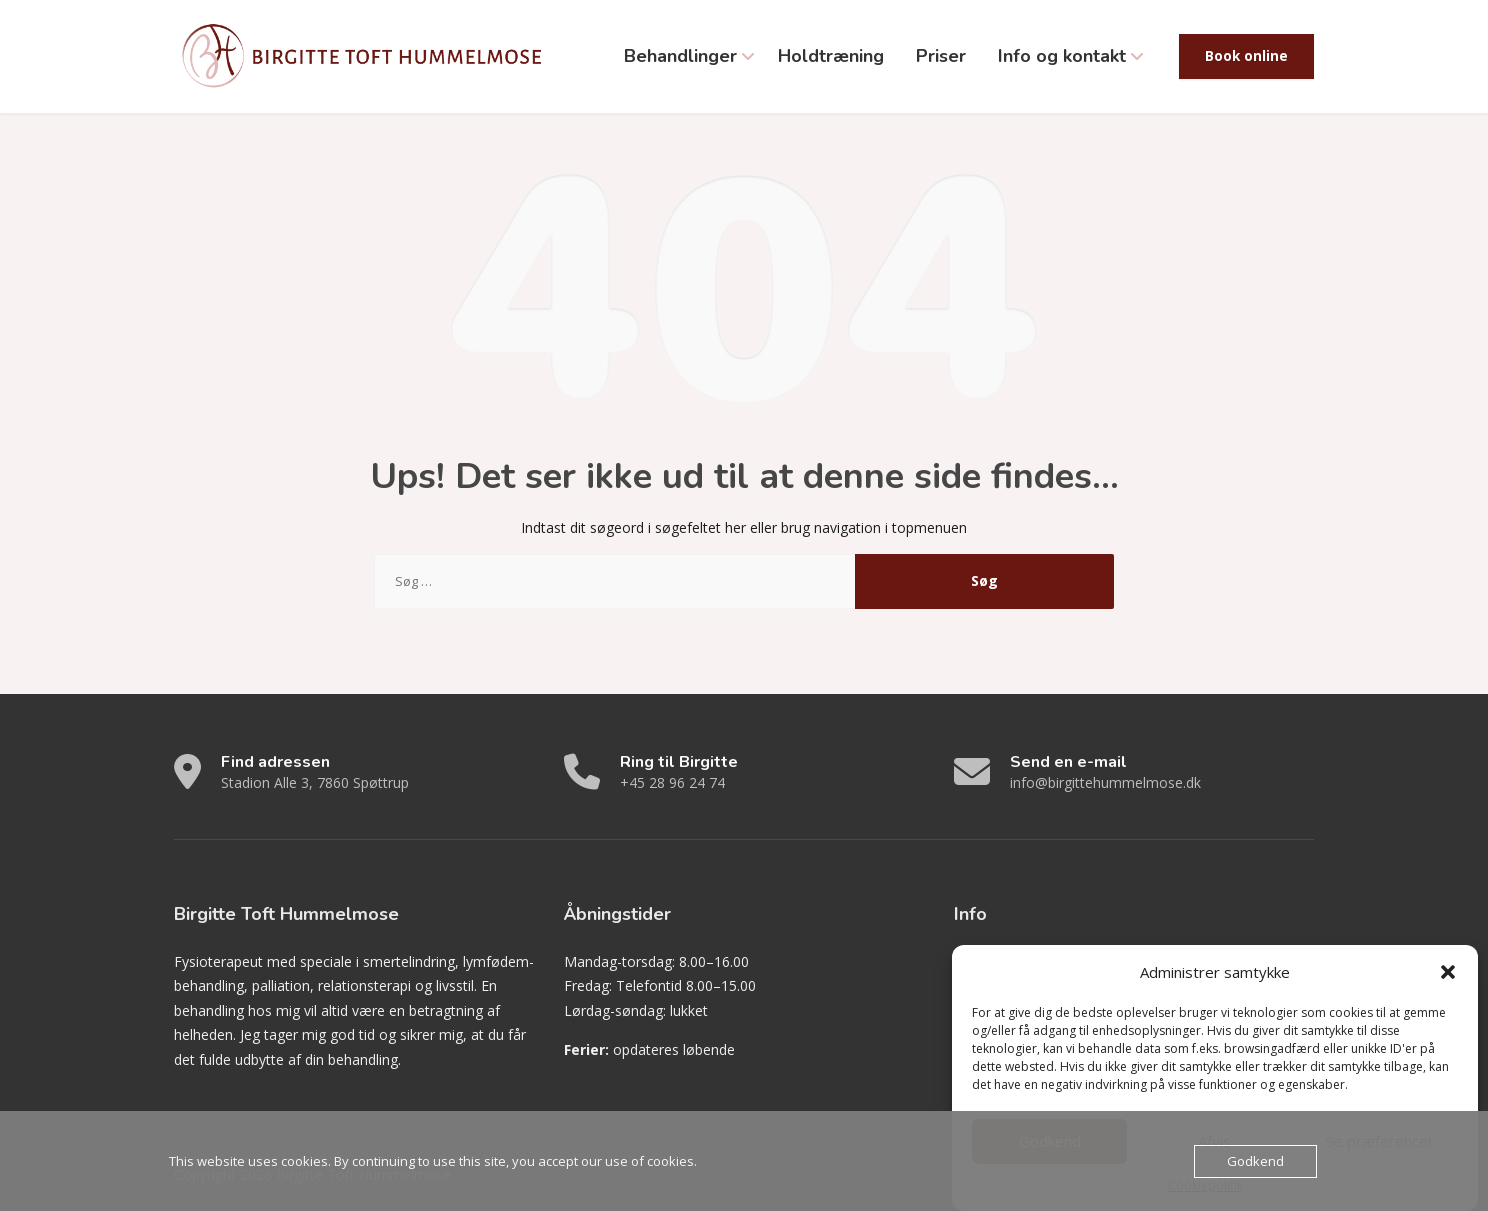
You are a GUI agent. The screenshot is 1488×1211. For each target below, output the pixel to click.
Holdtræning (831, 56)
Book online (1246, 56)
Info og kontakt (1062, 56)
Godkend (1255, 1161)
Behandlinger (680, 56)
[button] (1448, 984)
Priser (941, 56)
